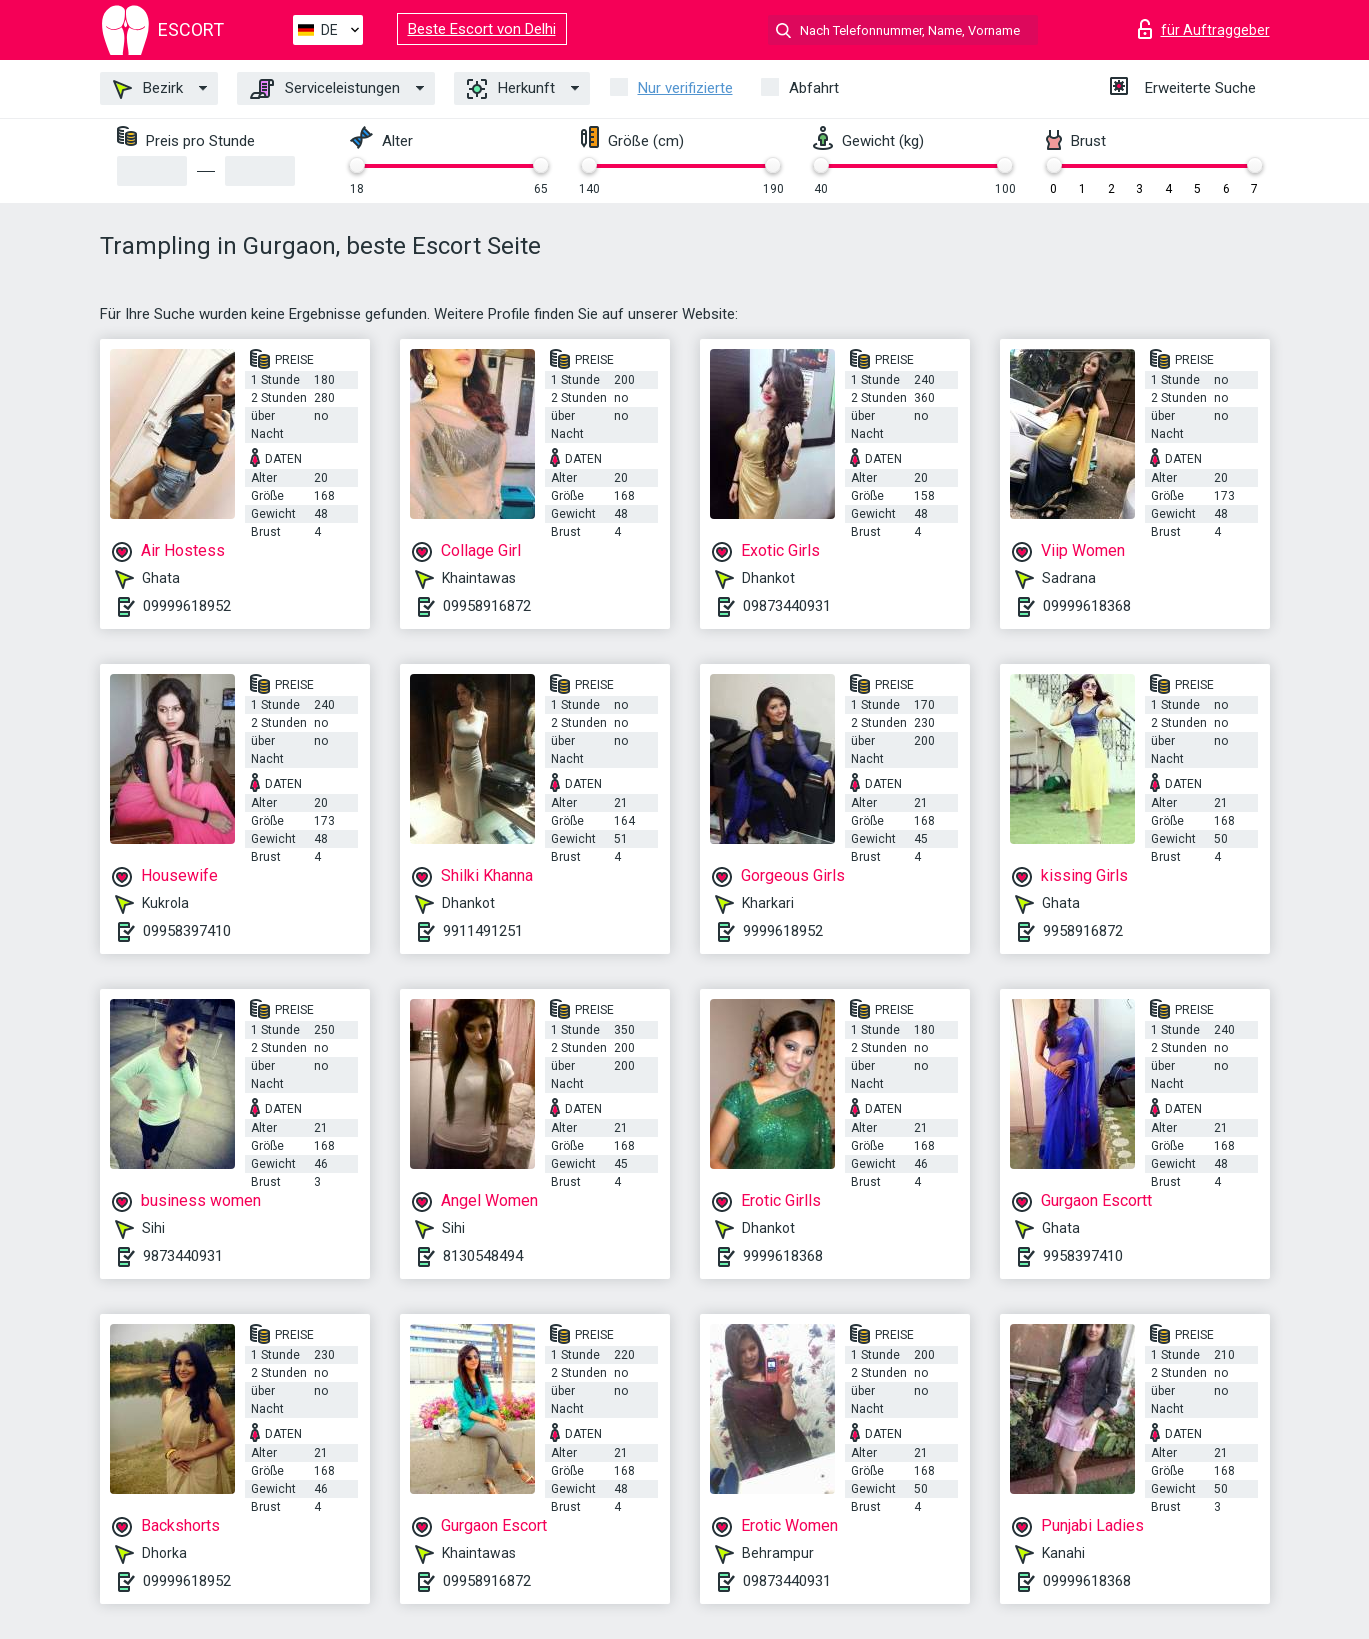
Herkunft (511, 89)
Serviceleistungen (325, 89)
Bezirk (148, 89)
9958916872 (1083, 931)
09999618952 (187, 606)
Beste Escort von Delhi (482, 29)
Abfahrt (814, 88)
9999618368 (783, 1256)
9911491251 (483, 931)
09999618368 (1087, 606)
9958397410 (1083, 1256)
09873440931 (787, 606)
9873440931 (183, 1256)
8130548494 (483, 1256)
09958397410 (187, 931)
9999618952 (783, 931)
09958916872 (487, 606)
